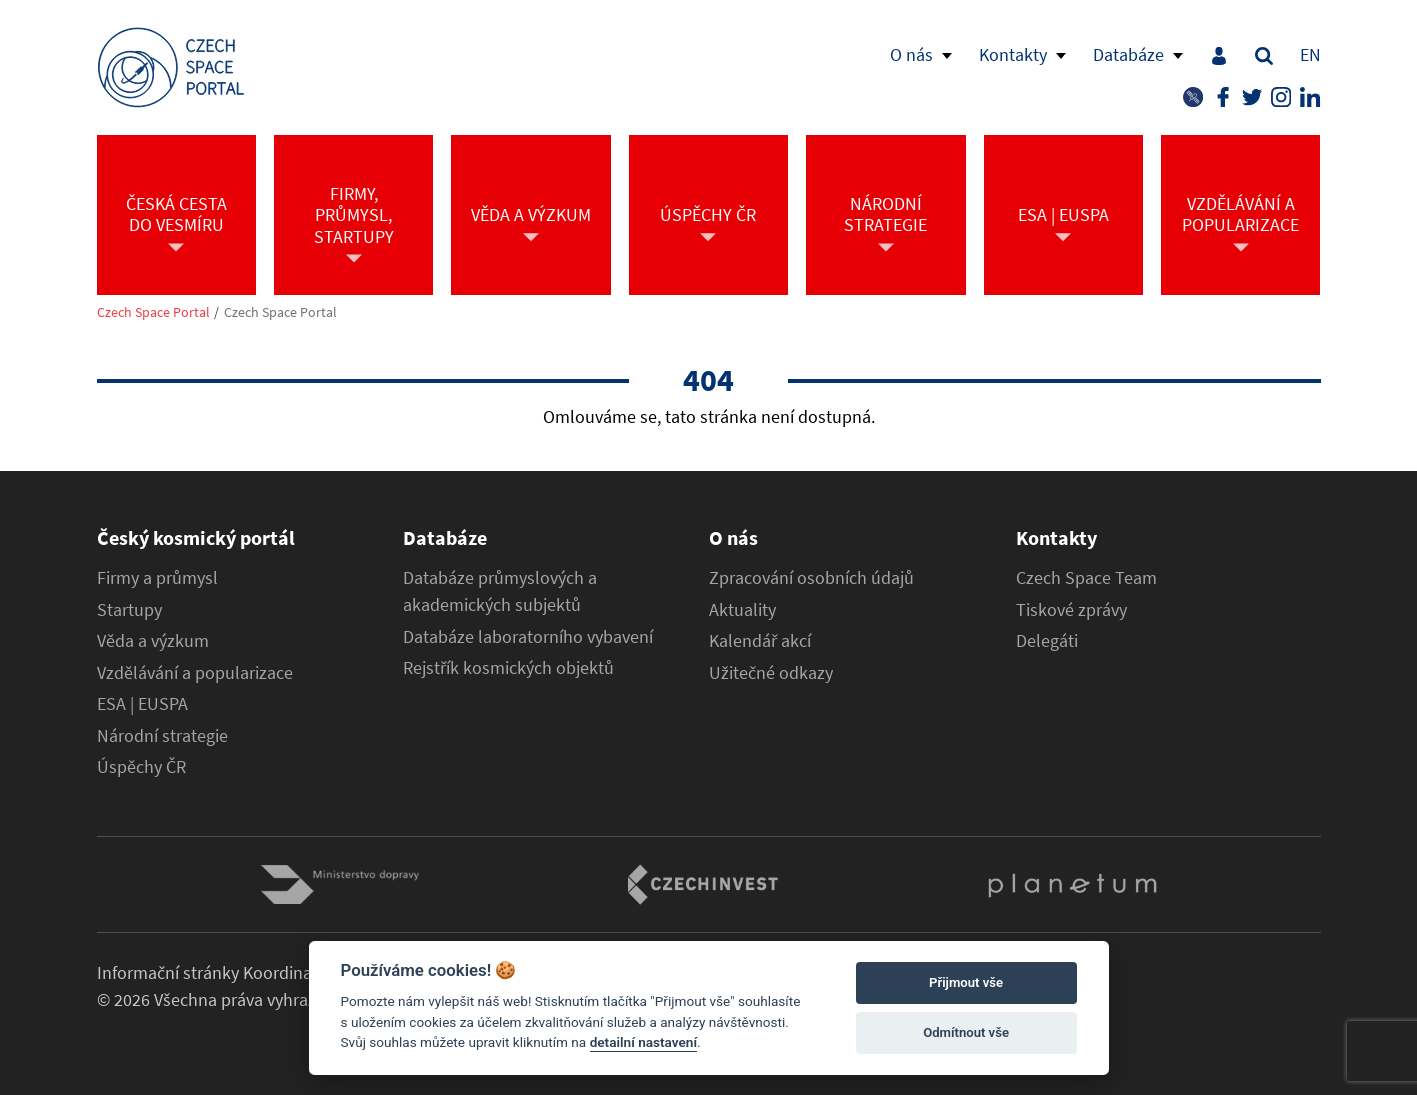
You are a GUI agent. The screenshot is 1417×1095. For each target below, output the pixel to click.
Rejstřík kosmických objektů (508, 668)
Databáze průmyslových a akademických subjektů (500, 591)
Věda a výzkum (153, 641)
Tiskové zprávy (1071, 610)
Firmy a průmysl (157, 578)
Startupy (129, 610)
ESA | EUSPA (142, 704)
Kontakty (1013, 54)
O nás (911, 54)
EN (1310, 54)
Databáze (1128, 54)
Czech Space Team (1086, 578)
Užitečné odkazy (771, 673)
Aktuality (742, 610)
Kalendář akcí (760, 641)
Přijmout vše (966, 982)
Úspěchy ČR (141, 767)
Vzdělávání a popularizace (195, 673)
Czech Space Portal (153, 312)
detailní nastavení (643, 1042)
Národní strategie (162, 736)
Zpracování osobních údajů (811, 578)
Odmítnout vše (966, 1032)
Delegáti (1047, 641)
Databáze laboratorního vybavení (528, 637)
